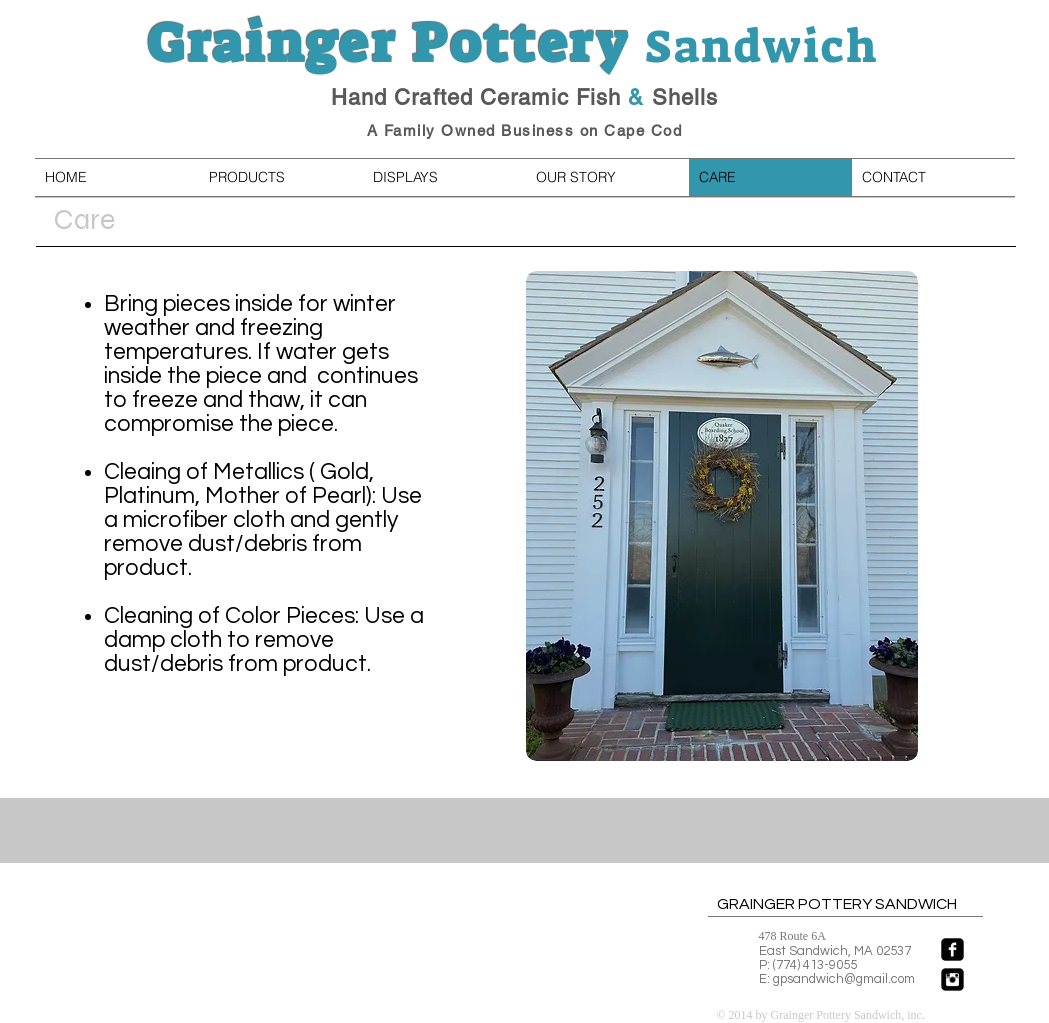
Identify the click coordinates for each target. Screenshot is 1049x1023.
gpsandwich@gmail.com (844, 979)
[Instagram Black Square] (952, 979)
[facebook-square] (952, 949)
